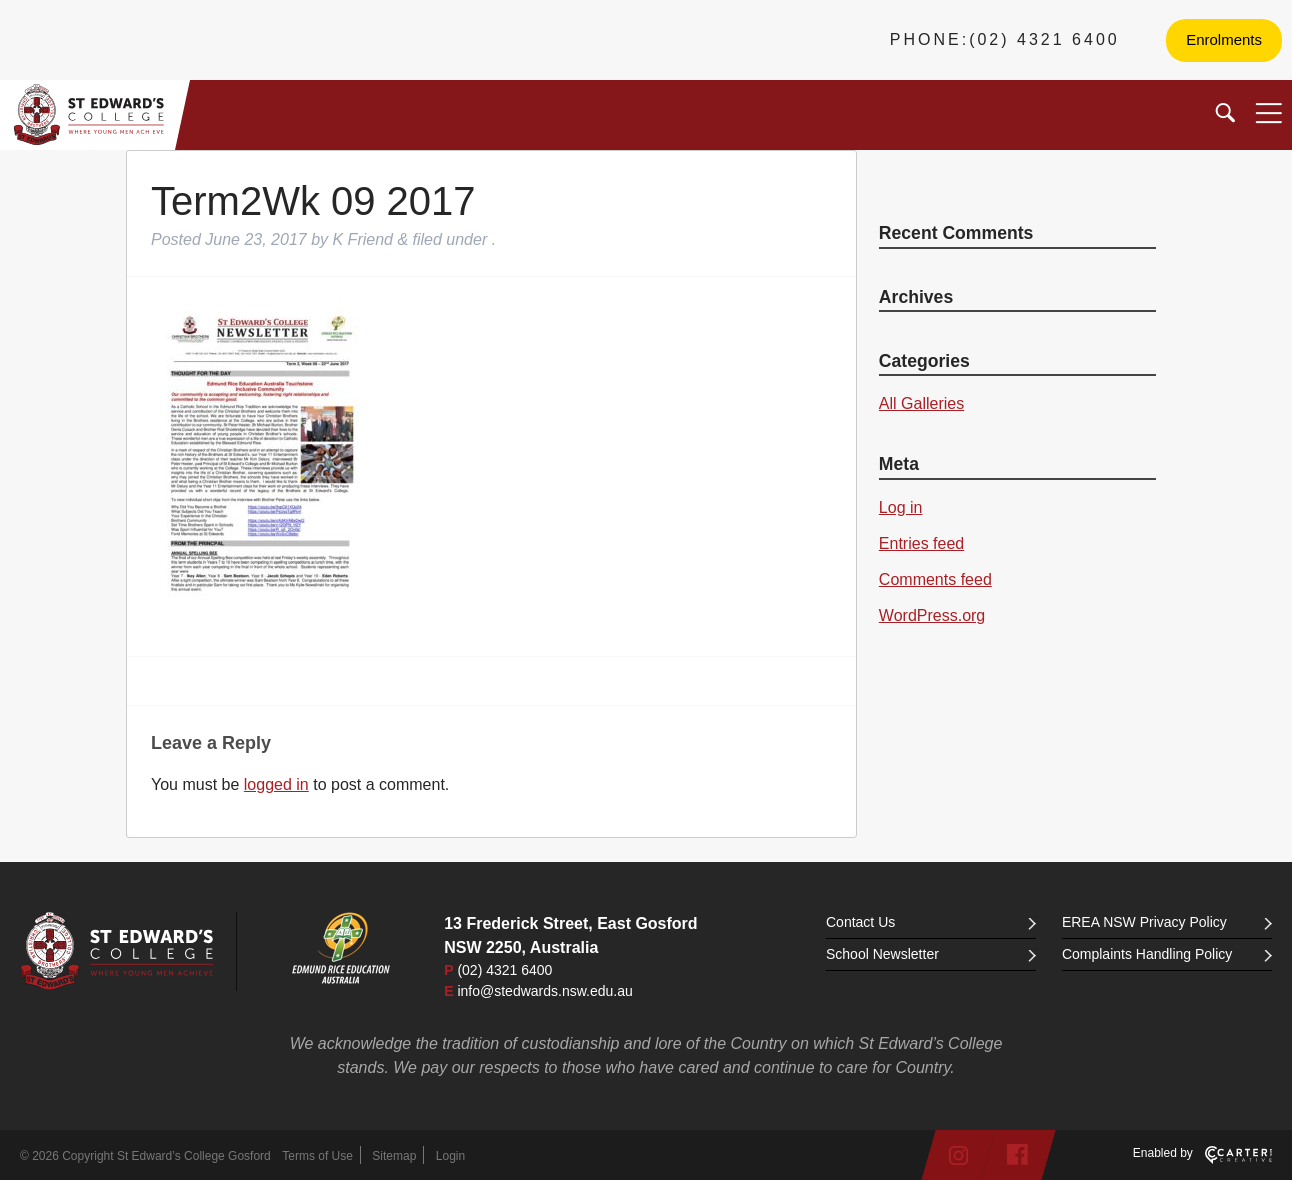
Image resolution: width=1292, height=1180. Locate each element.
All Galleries (921, 403)
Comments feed (935, 579)
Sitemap (394, 1156)
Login (450, 1156)
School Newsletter (931, 954)
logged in (276, 784)
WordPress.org (932, 615)
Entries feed (921, 543)
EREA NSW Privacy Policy (1167, 922)
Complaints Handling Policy (1167, 954)
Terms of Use (317, 1156)
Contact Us (931, 922)
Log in (901, 507)
